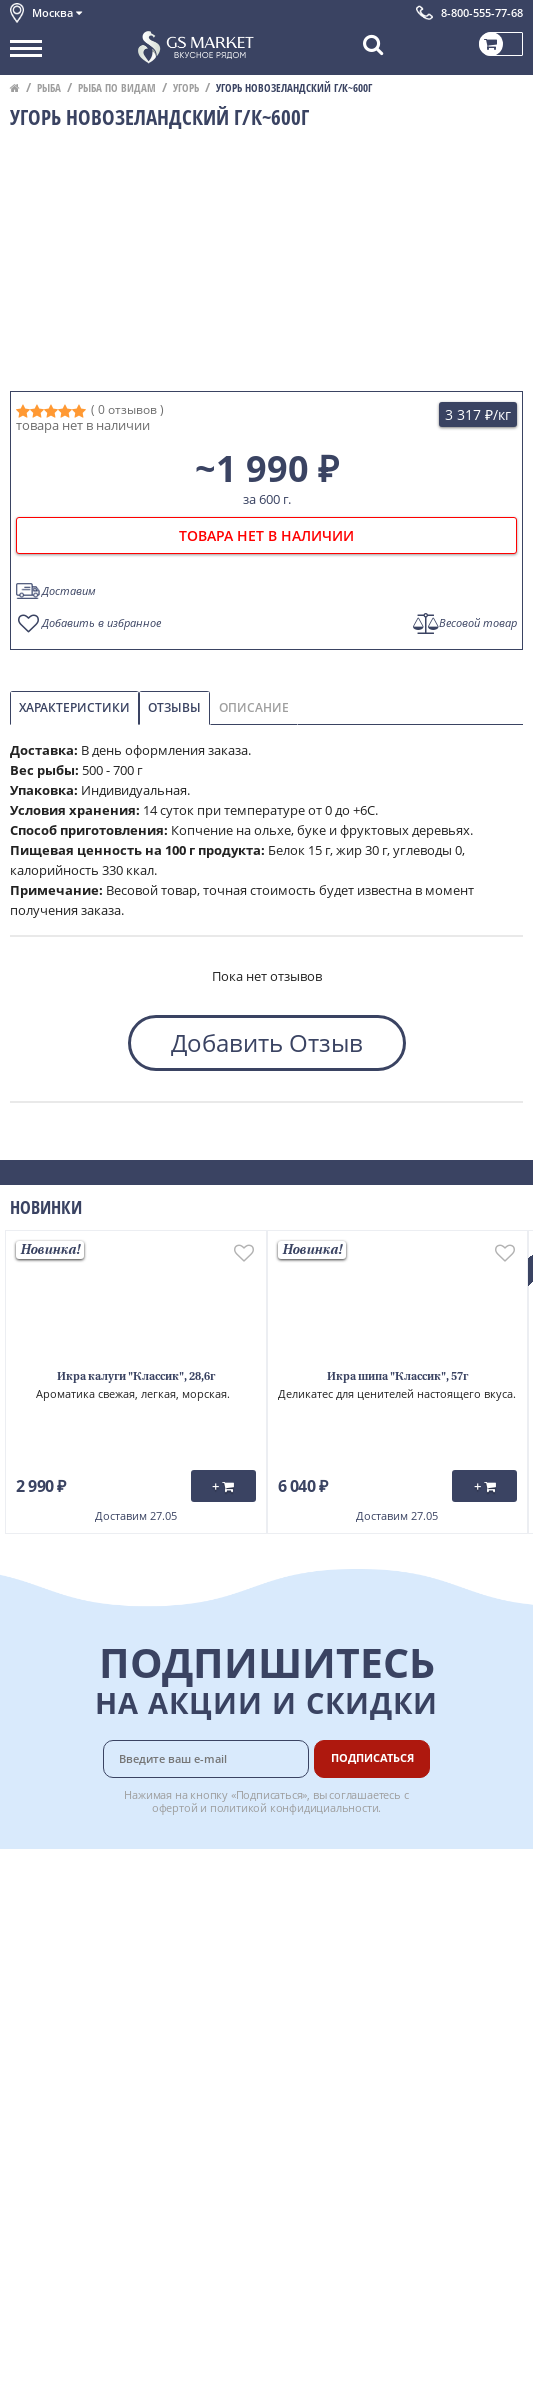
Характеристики (74, 707)
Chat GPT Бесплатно (266, 2172)
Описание (254, 707)
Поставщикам (361, 2031)
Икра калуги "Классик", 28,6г (136, 1377)
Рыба (49, 87)
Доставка (346, 1876)
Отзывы (174, 707)
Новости (36, 1965)
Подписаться (372, 1757)
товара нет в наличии (266, 535)
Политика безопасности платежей (116, 2076)
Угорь (186, 87)
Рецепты (345, 1965)
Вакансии (347, 2076)
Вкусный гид (357, 1987)
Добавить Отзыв (267, 1042)
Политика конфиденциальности (109, 2031)
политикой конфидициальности (294, 1807)
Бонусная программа (385, 1920)
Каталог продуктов (69, 1876)
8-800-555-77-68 (482, 12)
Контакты (40, 1920)
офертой (175, 1807)
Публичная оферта (68, 2054)
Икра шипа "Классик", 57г (397, 1377)
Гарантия (347, 1943)
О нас (27, 1898)
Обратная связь (59, 1943)
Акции (29, 1987)
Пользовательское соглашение (107, 2009)
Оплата (340, 1898)
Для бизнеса (356, 2054)
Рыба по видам (117, 87)
